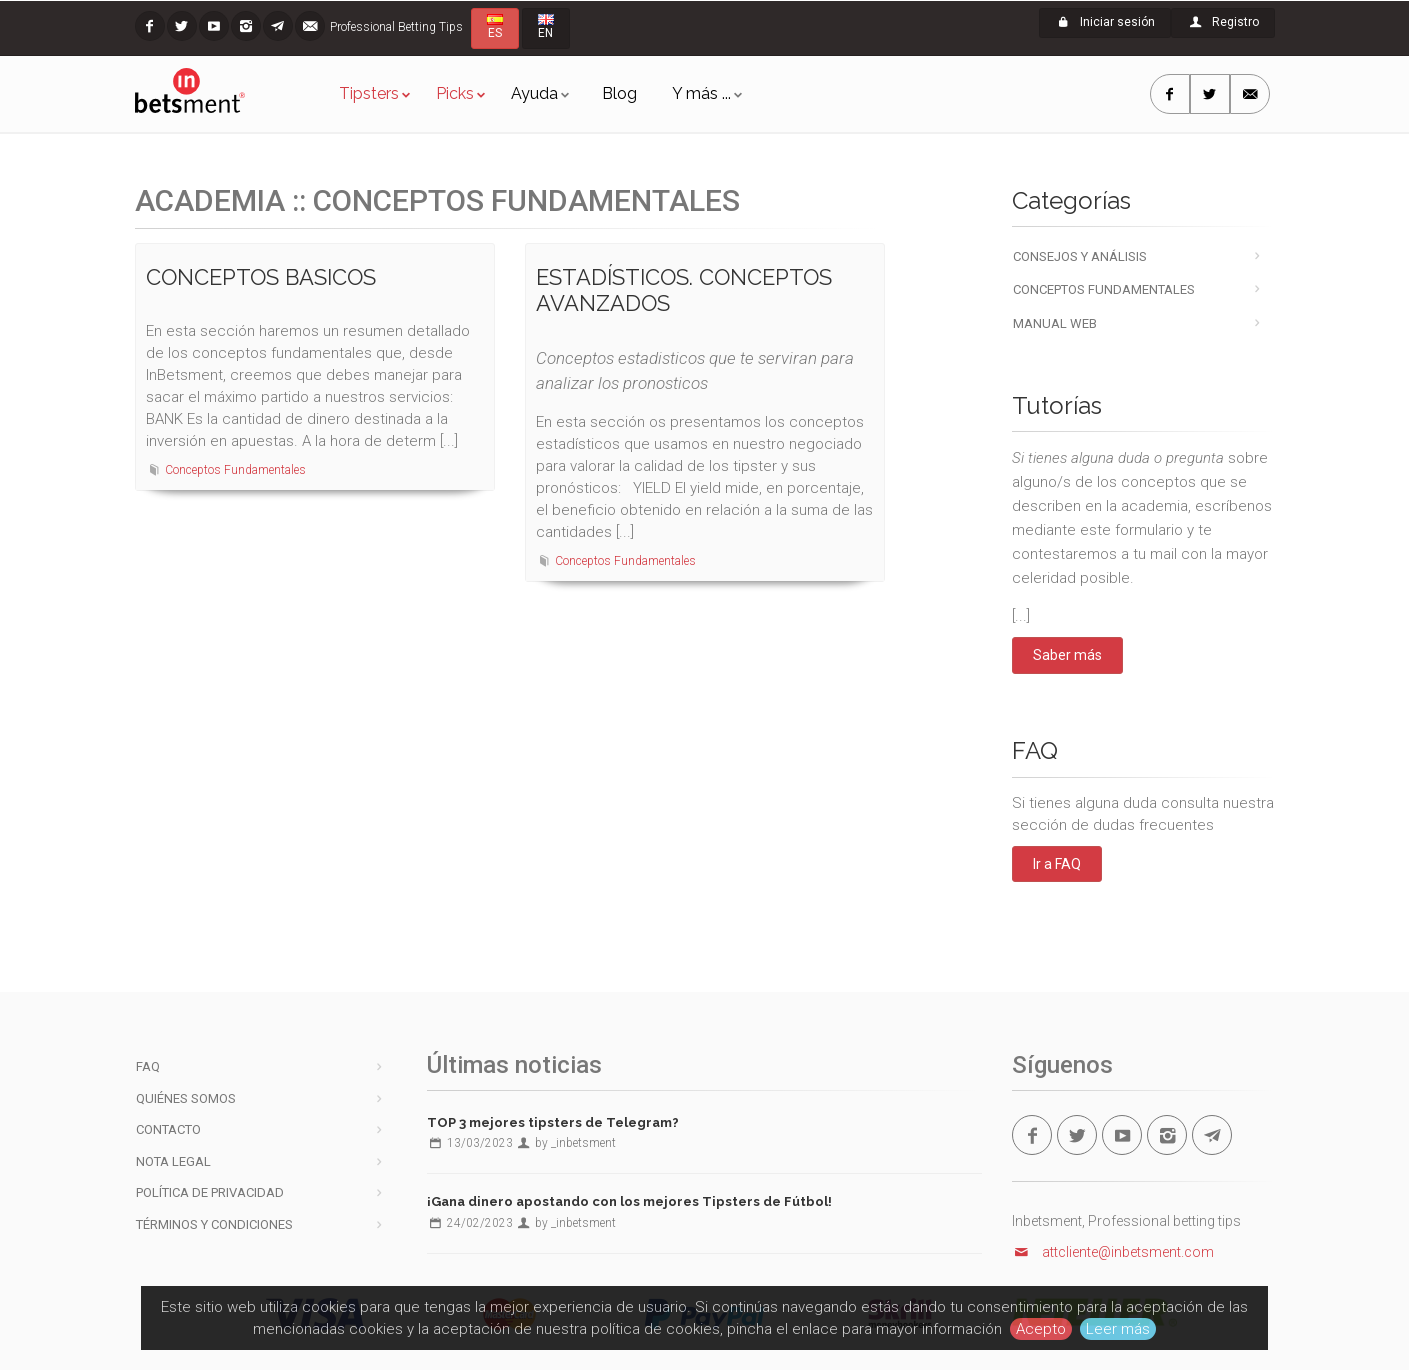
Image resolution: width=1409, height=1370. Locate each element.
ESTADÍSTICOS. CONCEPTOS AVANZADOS (684, 290)
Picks (455, 93)
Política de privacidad (210, 1192)
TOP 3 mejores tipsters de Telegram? (553, 1122)
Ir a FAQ (1057, 864)
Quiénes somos (186, 1098)
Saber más (1067, 655)
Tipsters (369, 93)
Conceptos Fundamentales (235, 470)
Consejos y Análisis (1080, 256)
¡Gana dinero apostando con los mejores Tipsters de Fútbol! (629, 1201)
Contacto (168, 1129)
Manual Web (1055, 323)
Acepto (1041, 1329)
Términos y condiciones (214, 1224)
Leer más (1118, 1329)
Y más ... (701, 93)
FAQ (148, 1066)
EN (546, 27)
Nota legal (173, 1161)
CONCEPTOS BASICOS (261, 277)
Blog (619, 93)
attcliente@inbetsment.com (1113, 1252)
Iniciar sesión (1105, 22)
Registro (1223, 22)
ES (495, 27)
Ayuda (534, 93)
